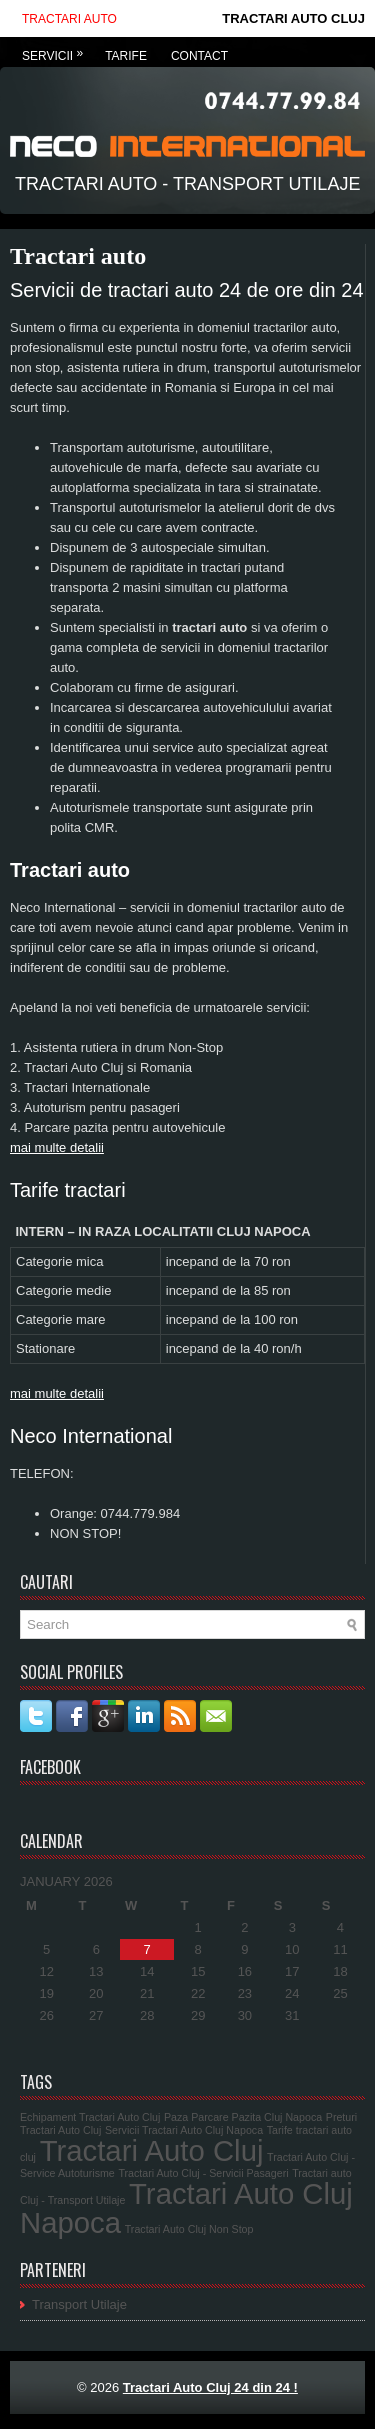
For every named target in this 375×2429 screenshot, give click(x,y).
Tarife (126, 56)
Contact (199, 56)
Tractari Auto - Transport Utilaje (187, 184)
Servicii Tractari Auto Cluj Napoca (184, 2130)
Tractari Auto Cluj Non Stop (189, 2229)
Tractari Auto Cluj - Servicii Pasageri (203, 2173)
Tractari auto (69, 19)
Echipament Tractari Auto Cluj (90, 2117)
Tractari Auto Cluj (152, 2150)
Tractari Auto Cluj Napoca (186, 2208)
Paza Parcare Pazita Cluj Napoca (243, 2117)
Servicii (57, 50)
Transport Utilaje (79, 2304)
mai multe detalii (57, 1147)
